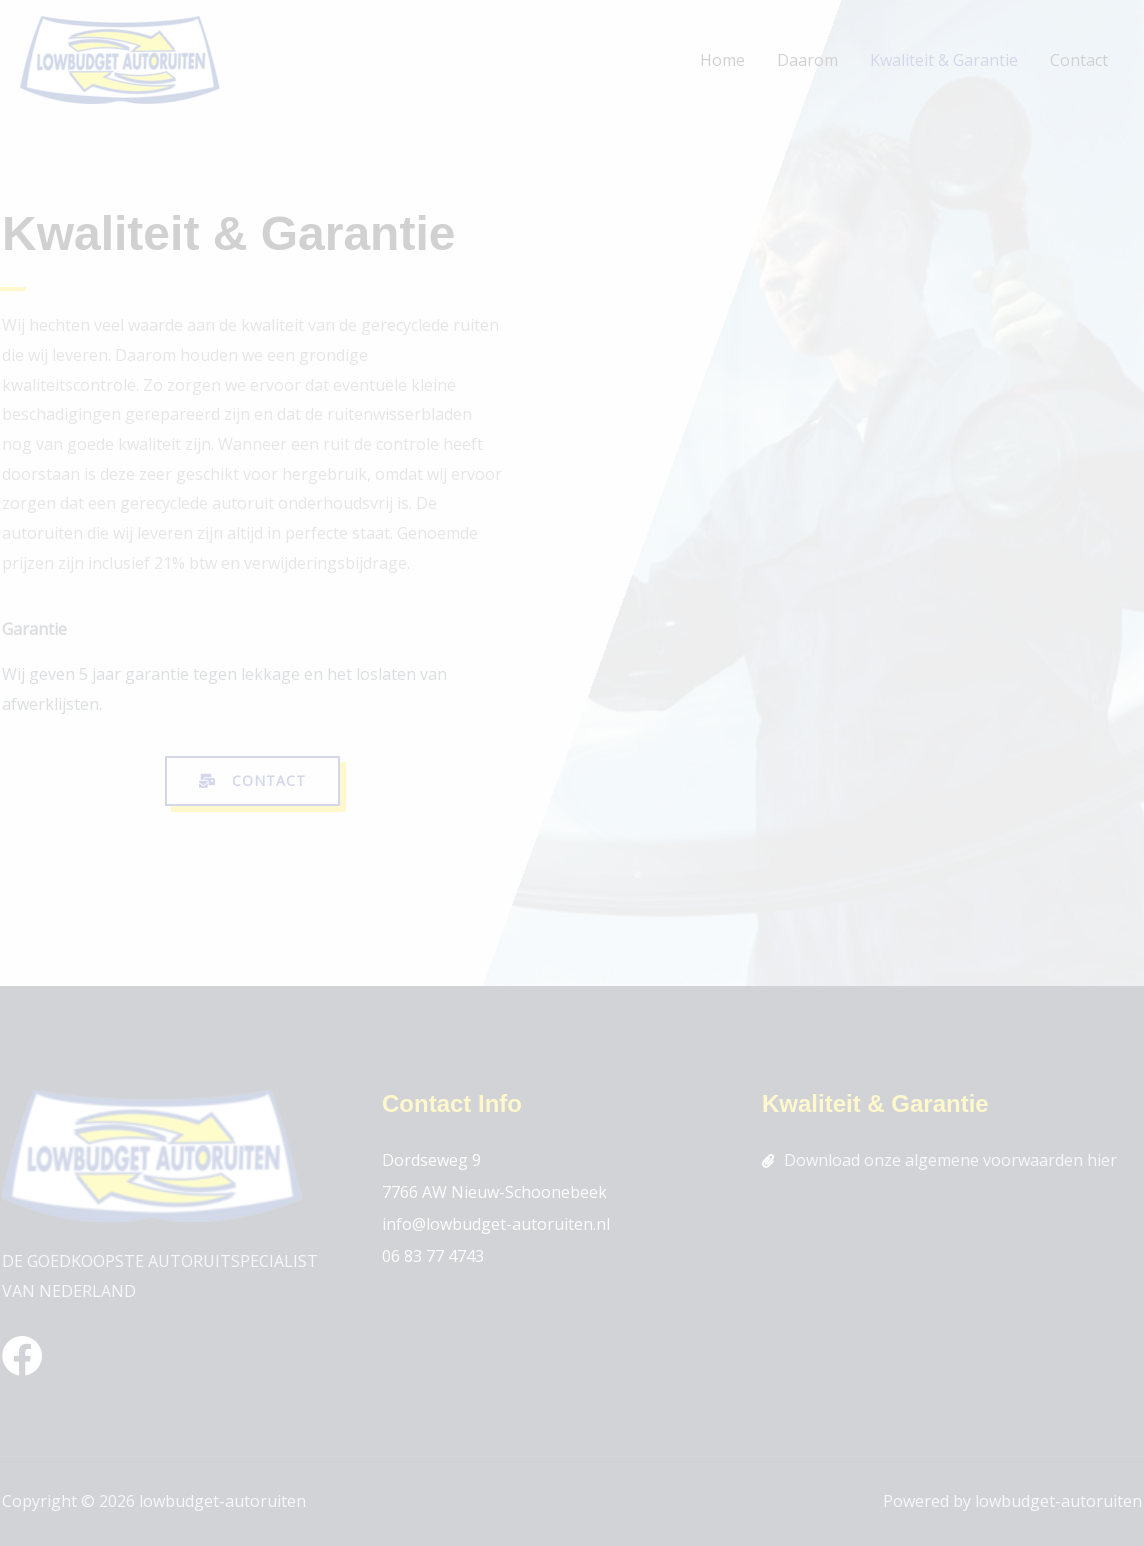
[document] (572, 773)
